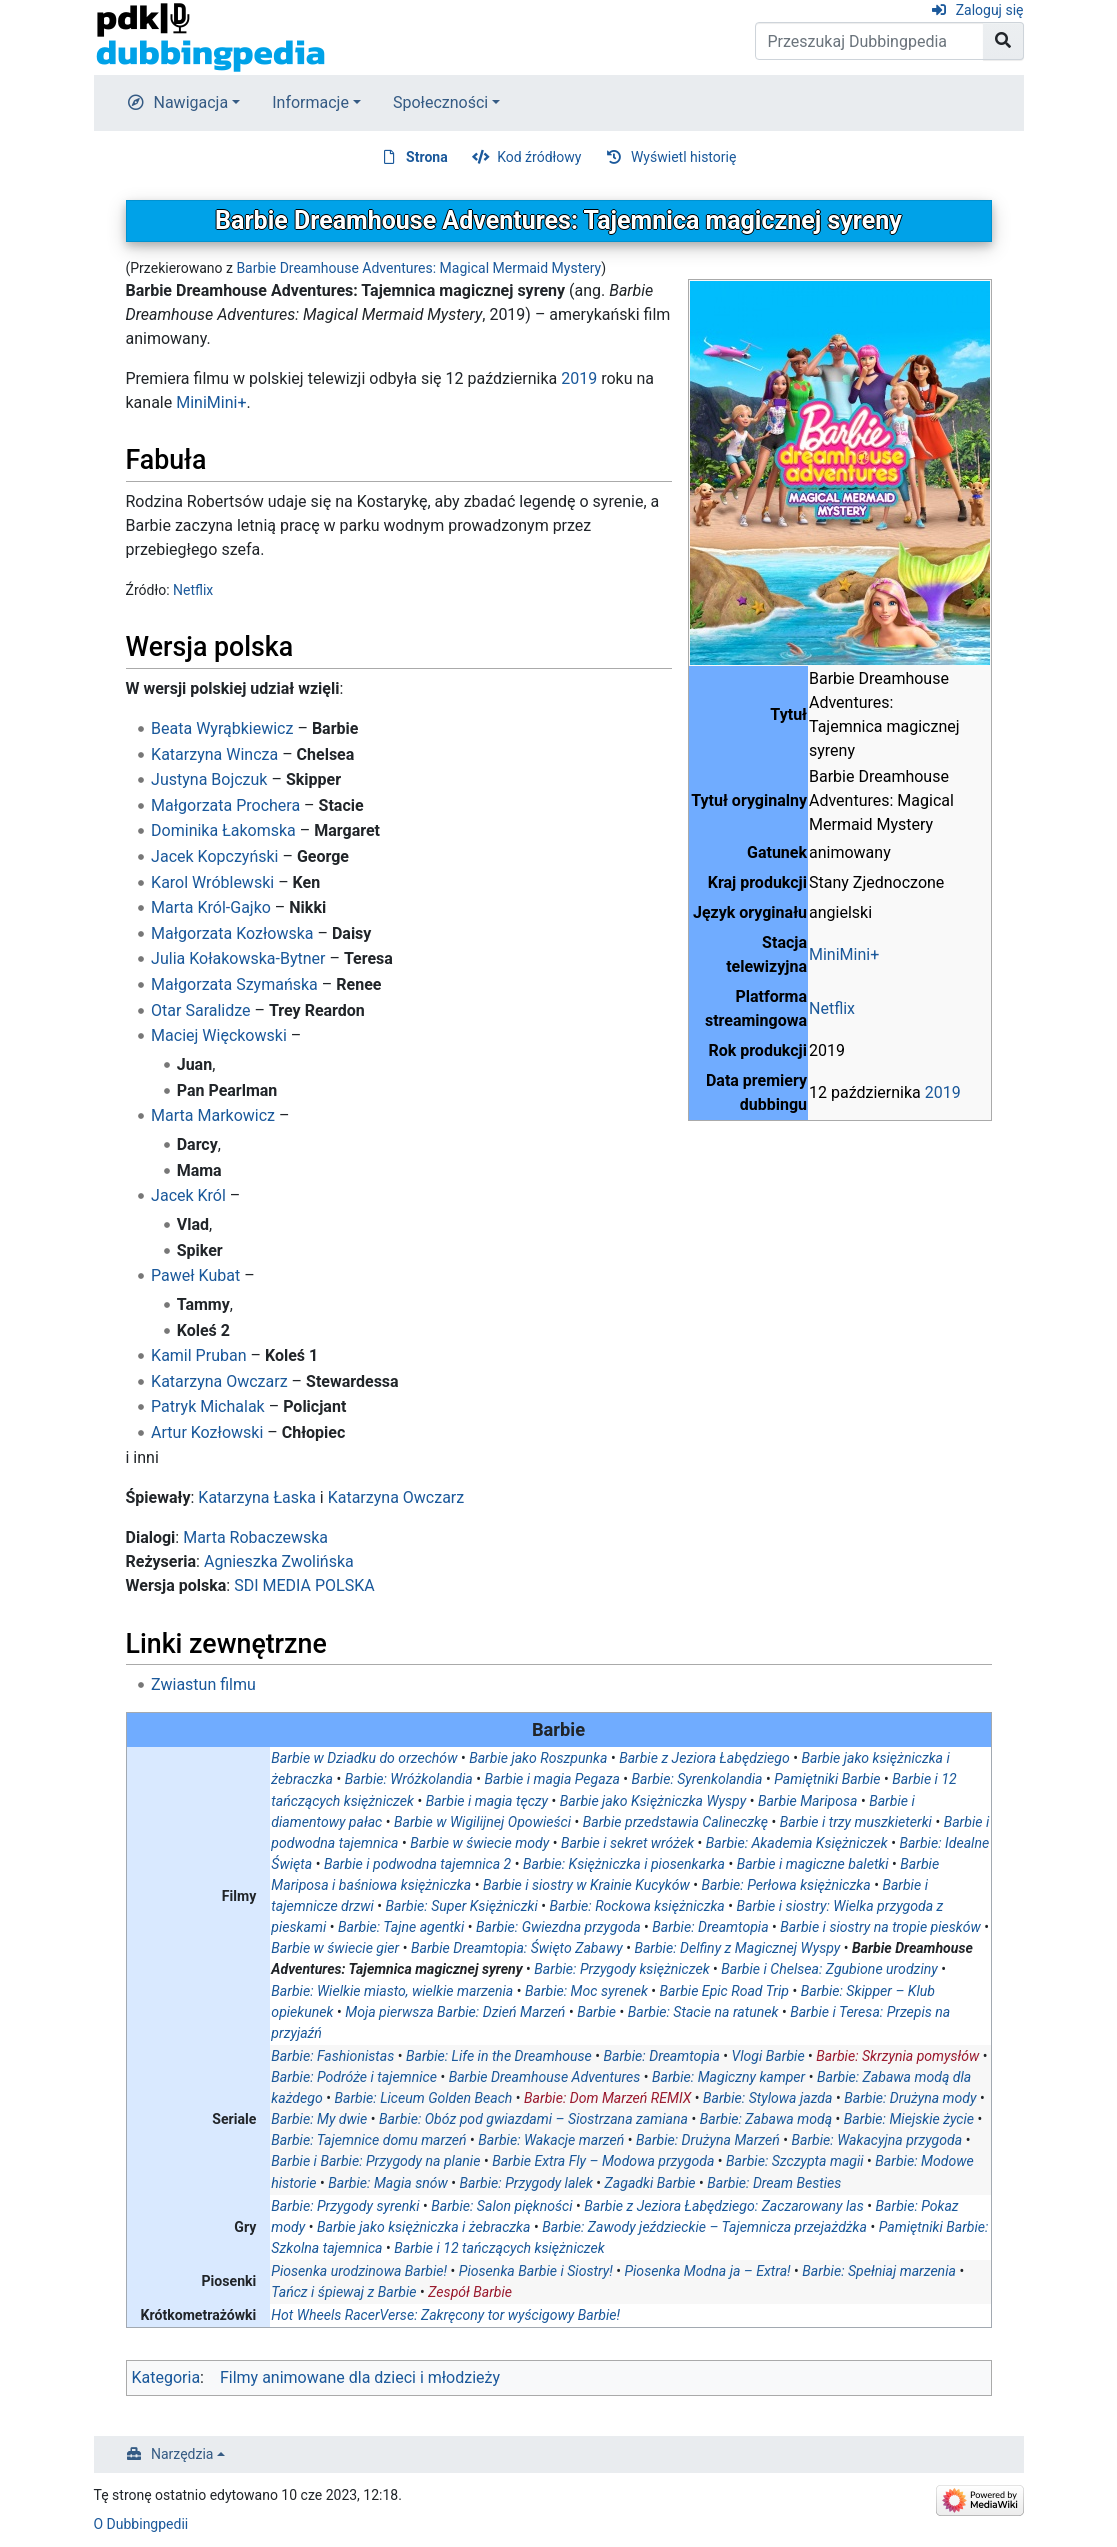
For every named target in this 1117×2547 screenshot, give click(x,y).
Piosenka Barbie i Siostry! (536, 2271)
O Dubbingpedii (141, 2524)
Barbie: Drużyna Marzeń (708, 2140)
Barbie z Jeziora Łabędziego (704, 1758)
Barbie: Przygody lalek (526, 2183)
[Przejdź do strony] (1003, 41)
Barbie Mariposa (808, 1801)
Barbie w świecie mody (479, 1843)
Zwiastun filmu (203, 1684)
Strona (427, 157)
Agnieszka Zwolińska (279, 1561)
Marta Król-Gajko (211, 907)
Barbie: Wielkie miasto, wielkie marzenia (392, 1991)
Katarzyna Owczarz (219, 1381)
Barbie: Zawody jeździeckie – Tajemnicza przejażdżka (704, 2227)
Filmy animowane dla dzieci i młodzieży (360, 2377)
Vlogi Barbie (768, 2056)
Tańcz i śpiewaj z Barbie (343, 2292)
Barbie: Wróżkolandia (409, 1779)
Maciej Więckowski (219, 1035)
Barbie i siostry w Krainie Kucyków (586, 1885)
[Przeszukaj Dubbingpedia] (869, 41)
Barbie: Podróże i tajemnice (354, 2077)
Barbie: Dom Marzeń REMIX (607, 2098)
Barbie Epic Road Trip (724, 1991)
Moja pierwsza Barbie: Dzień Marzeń (455, 2012)
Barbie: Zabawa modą (766, 2119)
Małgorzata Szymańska (234, 984)
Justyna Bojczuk (209, 779)
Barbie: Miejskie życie (909, 2119)
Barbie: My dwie (319, 2119)
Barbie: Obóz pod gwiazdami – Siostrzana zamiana (533, 2119)
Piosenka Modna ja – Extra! (707, 2271)
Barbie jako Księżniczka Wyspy (653, 1801)
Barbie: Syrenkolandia (697, 1779)
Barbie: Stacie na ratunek (703, 2012)
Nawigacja (191, 102)
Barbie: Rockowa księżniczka (637, 1906)
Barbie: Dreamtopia (710, 1927)
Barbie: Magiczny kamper (728, 2077)
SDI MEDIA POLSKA (304, 1585)
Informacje (310, 102)
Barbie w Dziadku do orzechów (364, 1758)
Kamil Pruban (198, 1355)
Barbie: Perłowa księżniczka (786, 1885)
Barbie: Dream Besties (774, 2183)
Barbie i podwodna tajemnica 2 (417, 1864)
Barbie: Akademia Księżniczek (797, 1843)
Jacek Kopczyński (214, 856)
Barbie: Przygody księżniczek (621, 1969)
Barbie (596, 2012)
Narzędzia (182, 2454)
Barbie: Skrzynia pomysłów (897, 2056)
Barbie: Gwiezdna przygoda (558, 1927)
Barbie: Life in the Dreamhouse (499, 2056)
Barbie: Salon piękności (501, 2206)
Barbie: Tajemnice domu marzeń (368, 2140)
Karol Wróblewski (212, 882)
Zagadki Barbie (650, 2183)
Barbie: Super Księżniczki (462, 1906)
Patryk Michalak (208, 1406)
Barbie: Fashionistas (332, 2056)
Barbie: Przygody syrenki (345, 2206)
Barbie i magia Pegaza (551, 1779)
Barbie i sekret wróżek (627, 1843)
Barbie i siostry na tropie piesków (880, 1927)
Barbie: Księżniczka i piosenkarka (624, 1864)
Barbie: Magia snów (388, 2183)
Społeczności (440, 102)
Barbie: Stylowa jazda (767, 2098)
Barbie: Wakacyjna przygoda (877, 2140)
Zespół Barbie (470, 2292)
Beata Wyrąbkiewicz (222, 728)
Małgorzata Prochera (225, 805)
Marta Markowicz (213, 1115)
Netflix (832, 1008)
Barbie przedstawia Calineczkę (675, 1822)
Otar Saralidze (200, 1010)
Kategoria (166, 2377)
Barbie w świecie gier (335, 1948)
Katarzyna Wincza (214, 754)
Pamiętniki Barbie (827, 1779)
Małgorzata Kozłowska (232, 933)
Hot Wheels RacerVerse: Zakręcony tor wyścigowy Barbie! (445, 2315)
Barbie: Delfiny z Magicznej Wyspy (737, 1948)
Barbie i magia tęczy (487, 1801)
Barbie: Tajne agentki (401, 1927)
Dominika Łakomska (223, 830)
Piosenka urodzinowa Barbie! (359, 2271)
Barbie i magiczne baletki (813, 1864)
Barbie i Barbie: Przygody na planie (375, 2161)
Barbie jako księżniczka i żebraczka (423, 2227)
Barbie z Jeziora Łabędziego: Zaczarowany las (724, 2206)
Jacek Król (188, 1195)
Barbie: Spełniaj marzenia (879, 2271)
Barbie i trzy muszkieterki (856, 1822)
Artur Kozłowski (207, 1432)
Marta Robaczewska (255, 1537)
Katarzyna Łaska (257, 1497)
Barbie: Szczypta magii (795, 2161)
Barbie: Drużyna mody (910, 2098)
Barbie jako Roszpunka (538, 1758)
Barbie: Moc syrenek (586, 1991)
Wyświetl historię (683, 157)
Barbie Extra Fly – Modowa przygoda (603, 2161)
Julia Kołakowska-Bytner (238, 958)
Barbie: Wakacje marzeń (551, 2140)
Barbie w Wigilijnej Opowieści (482, 1822)
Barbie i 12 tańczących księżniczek (499, 2248)
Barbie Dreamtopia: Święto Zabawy (517, 1948)
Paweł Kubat (195, 1275)
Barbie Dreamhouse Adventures (545, 2077)
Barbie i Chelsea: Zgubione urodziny (829, 1969)
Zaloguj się (990, 10)
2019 (943, 1092)
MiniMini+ (844, 954)
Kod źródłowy (539, 157)
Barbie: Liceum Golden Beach (424, 2098)
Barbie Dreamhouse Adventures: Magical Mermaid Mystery (418, 268)
